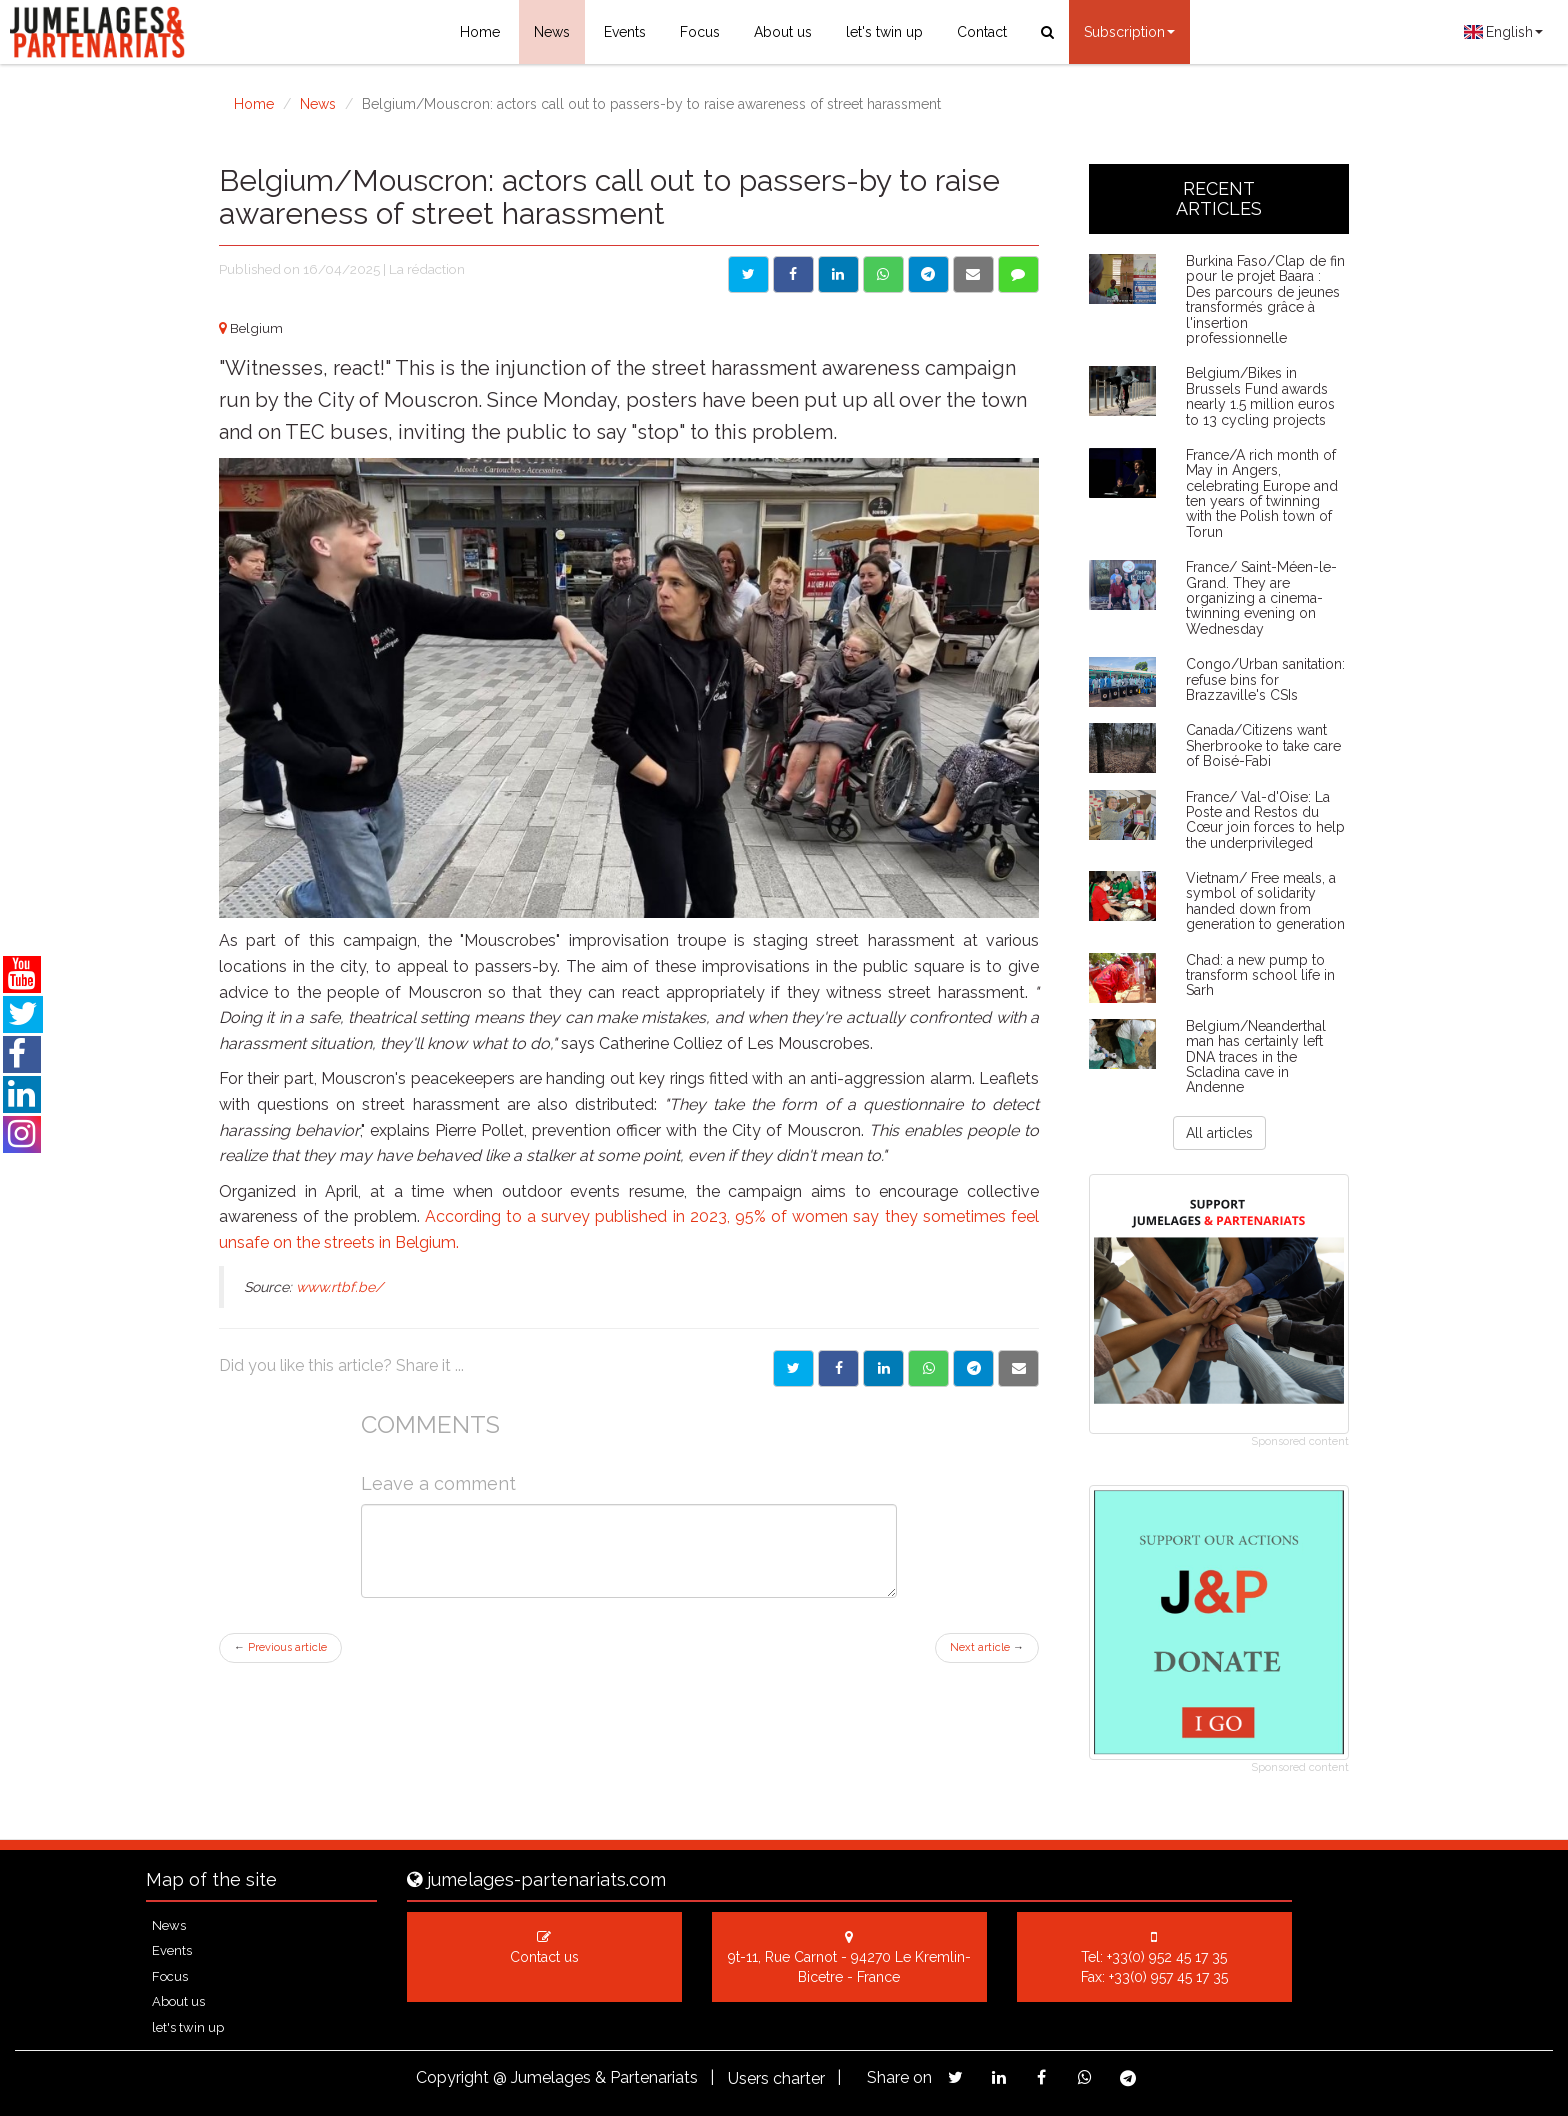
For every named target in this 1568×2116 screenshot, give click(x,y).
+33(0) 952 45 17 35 (1167, 1957)
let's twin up (884, 32)
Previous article (280, 1647)
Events (625, 32)
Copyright (452, 2077)
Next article (987, 1647)
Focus (700, 32)
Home (480, 32)
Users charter (776, 2078)
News (552, 32)
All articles (1219, 1133)
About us (783, 32)
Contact (982, 32)
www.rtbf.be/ (339, 1287)
